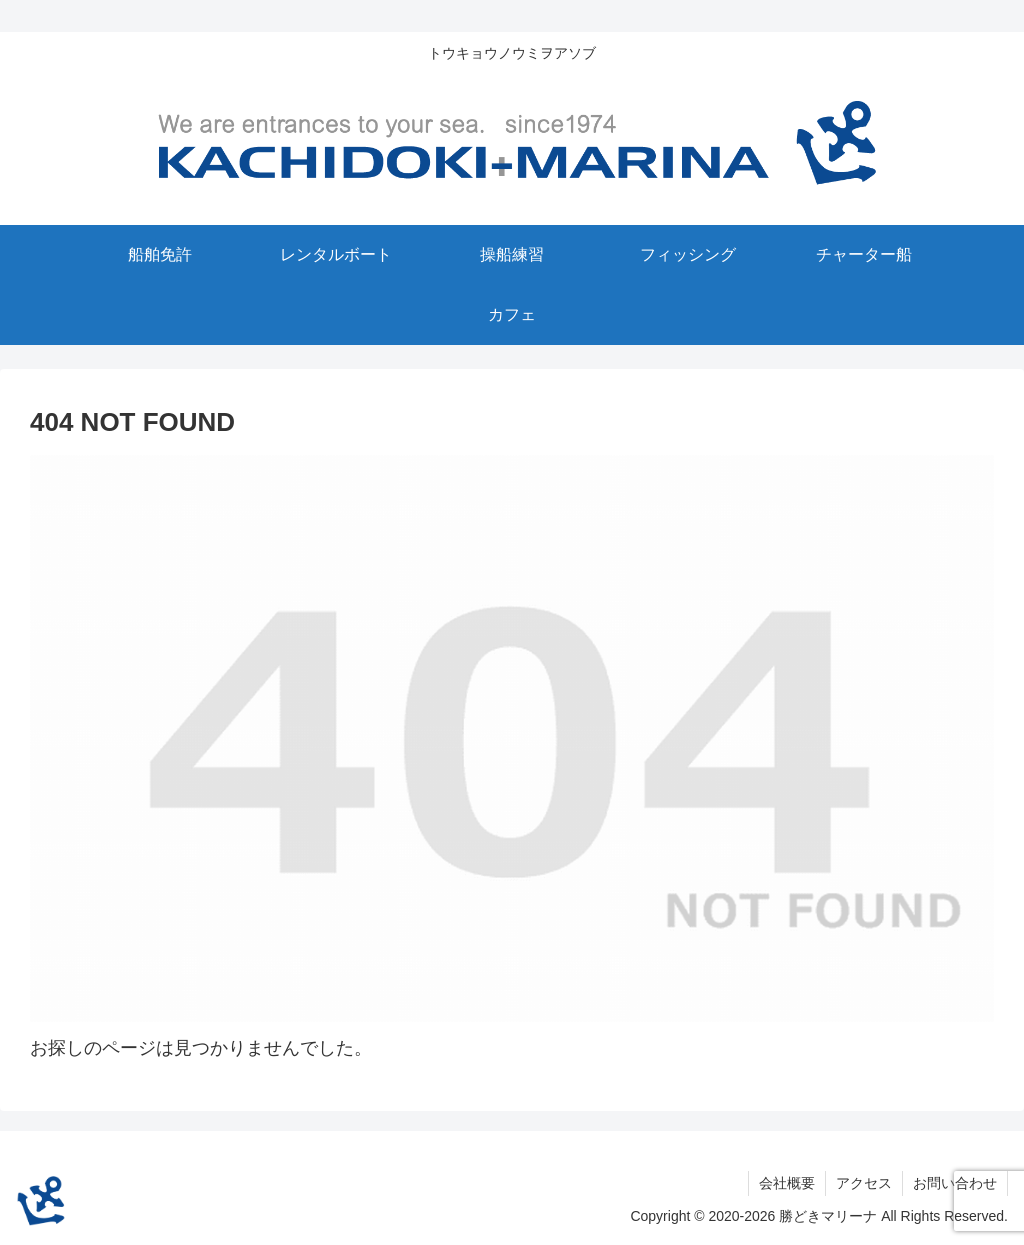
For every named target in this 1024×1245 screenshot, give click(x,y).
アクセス (864, 1183)
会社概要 (787, 1183)
